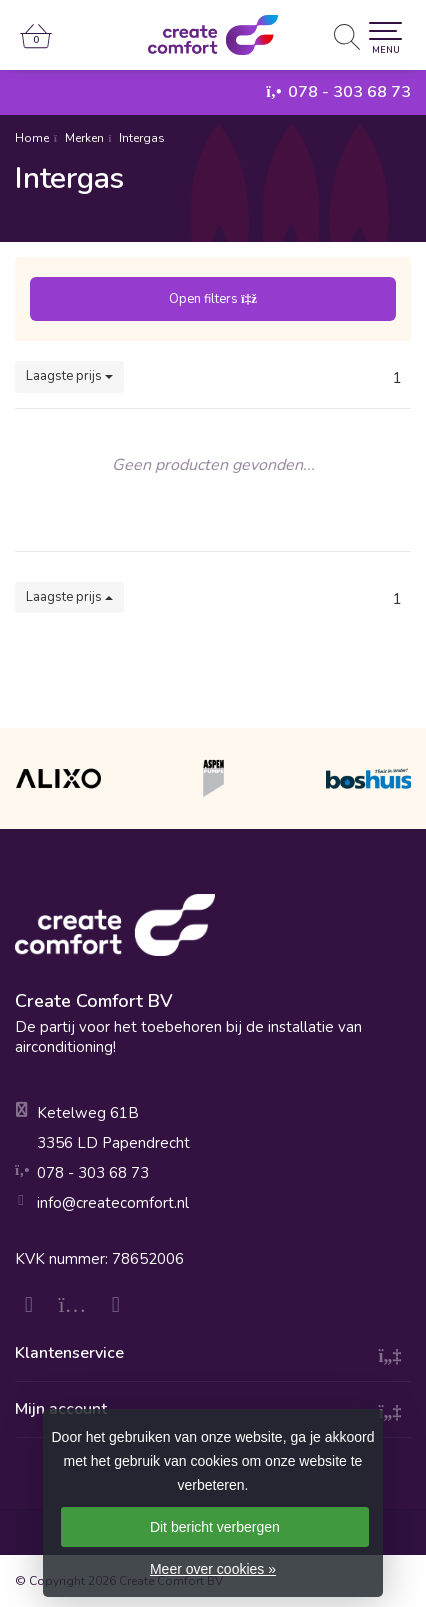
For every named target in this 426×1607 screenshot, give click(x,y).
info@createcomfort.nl (113, 1203)
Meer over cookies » (213, 1569)
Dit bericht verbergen (215, 1527)
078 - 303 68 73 (349, 92)
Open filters (213, 299)
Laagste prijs (69, 376)
